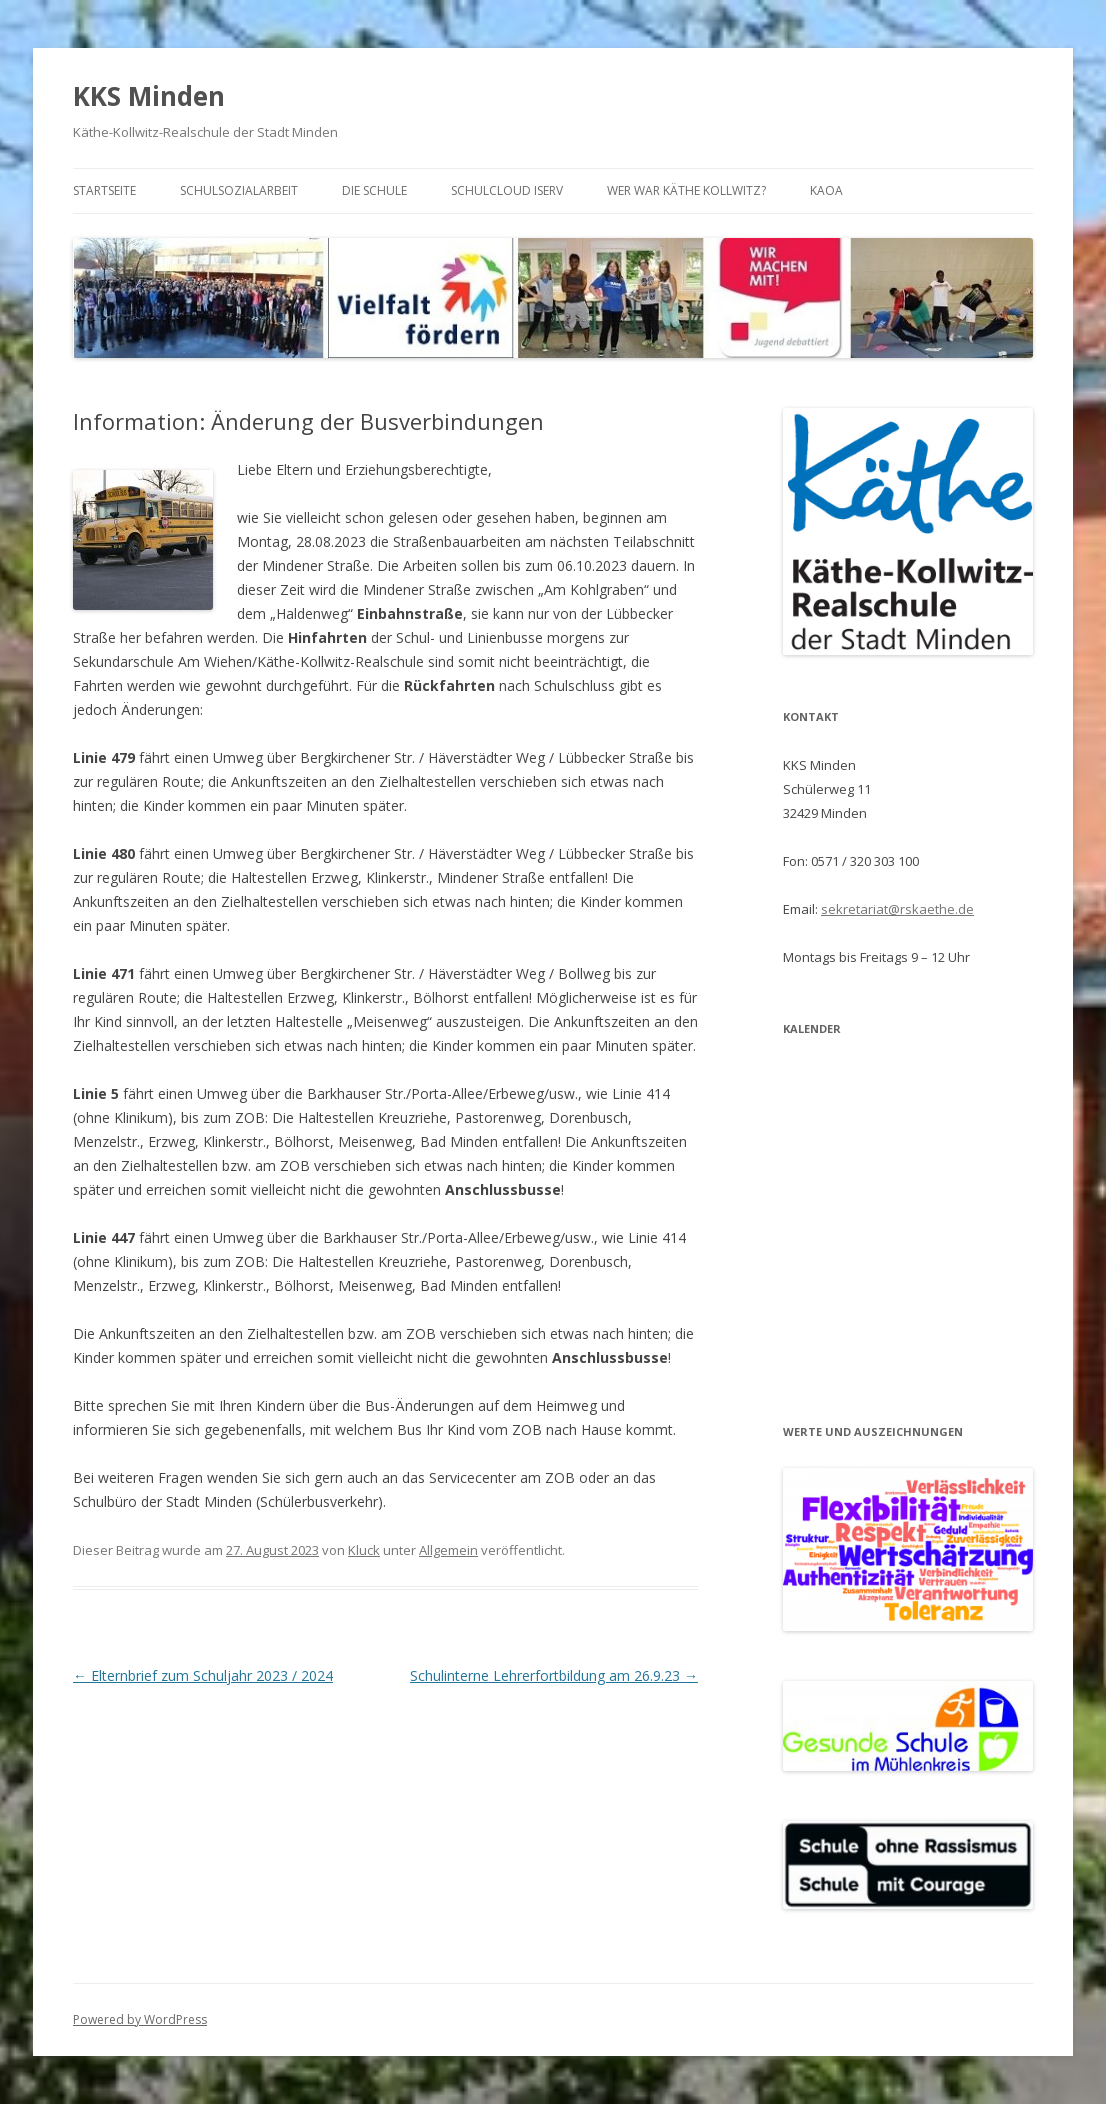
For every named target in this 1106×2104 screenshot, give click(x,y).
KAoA (826, 190)
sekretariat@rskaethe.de (897, 909)
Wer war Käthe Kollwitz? (686, 190)
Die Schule (374, 190)
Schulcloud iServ (507, 190)
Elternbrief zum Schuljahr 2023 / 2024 (203, 1675)
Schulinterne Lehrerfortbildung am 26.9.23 (554, 1675)
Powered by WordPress (140, 2019)
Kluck (364, 1550)
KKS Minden (149, 96)
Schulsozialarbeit (239, 190)
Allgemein (448, 1550)
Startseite (104, 190)
